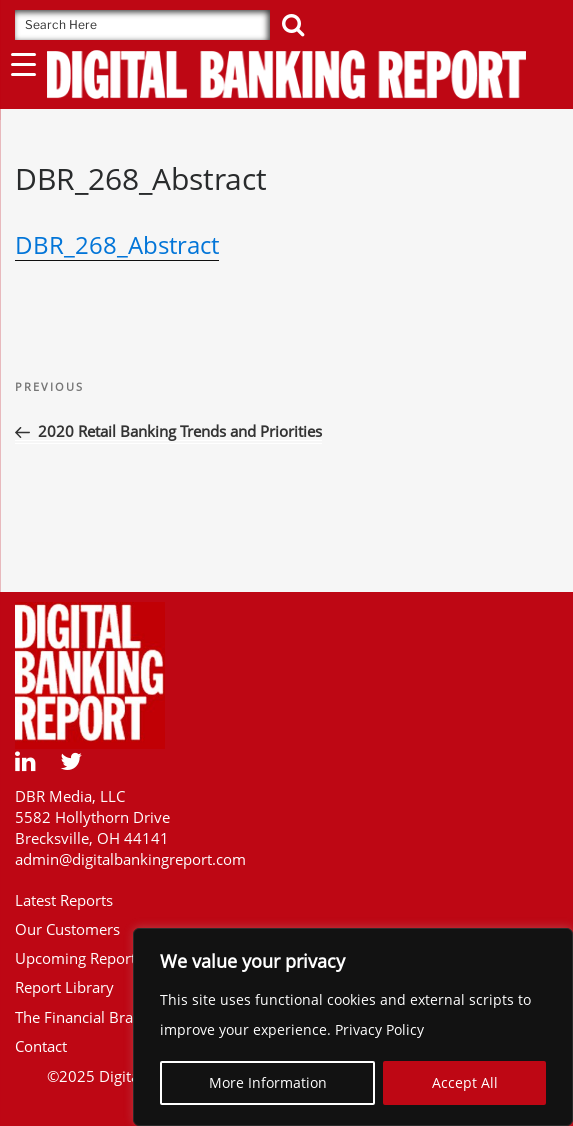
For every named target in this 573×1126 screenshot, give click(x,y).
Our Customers (67, 929)
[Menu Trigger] (23, 63)
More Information (268, 1082)
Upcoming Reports (79, 958)
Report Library (64, 987)
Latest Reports (64, 900)
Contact (41, 1046)
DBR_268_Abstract (117, 244)
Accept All (465, 1082)
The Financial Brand (83, 1017)
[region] (353, 1027)
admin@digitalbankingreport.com (130, 859)
